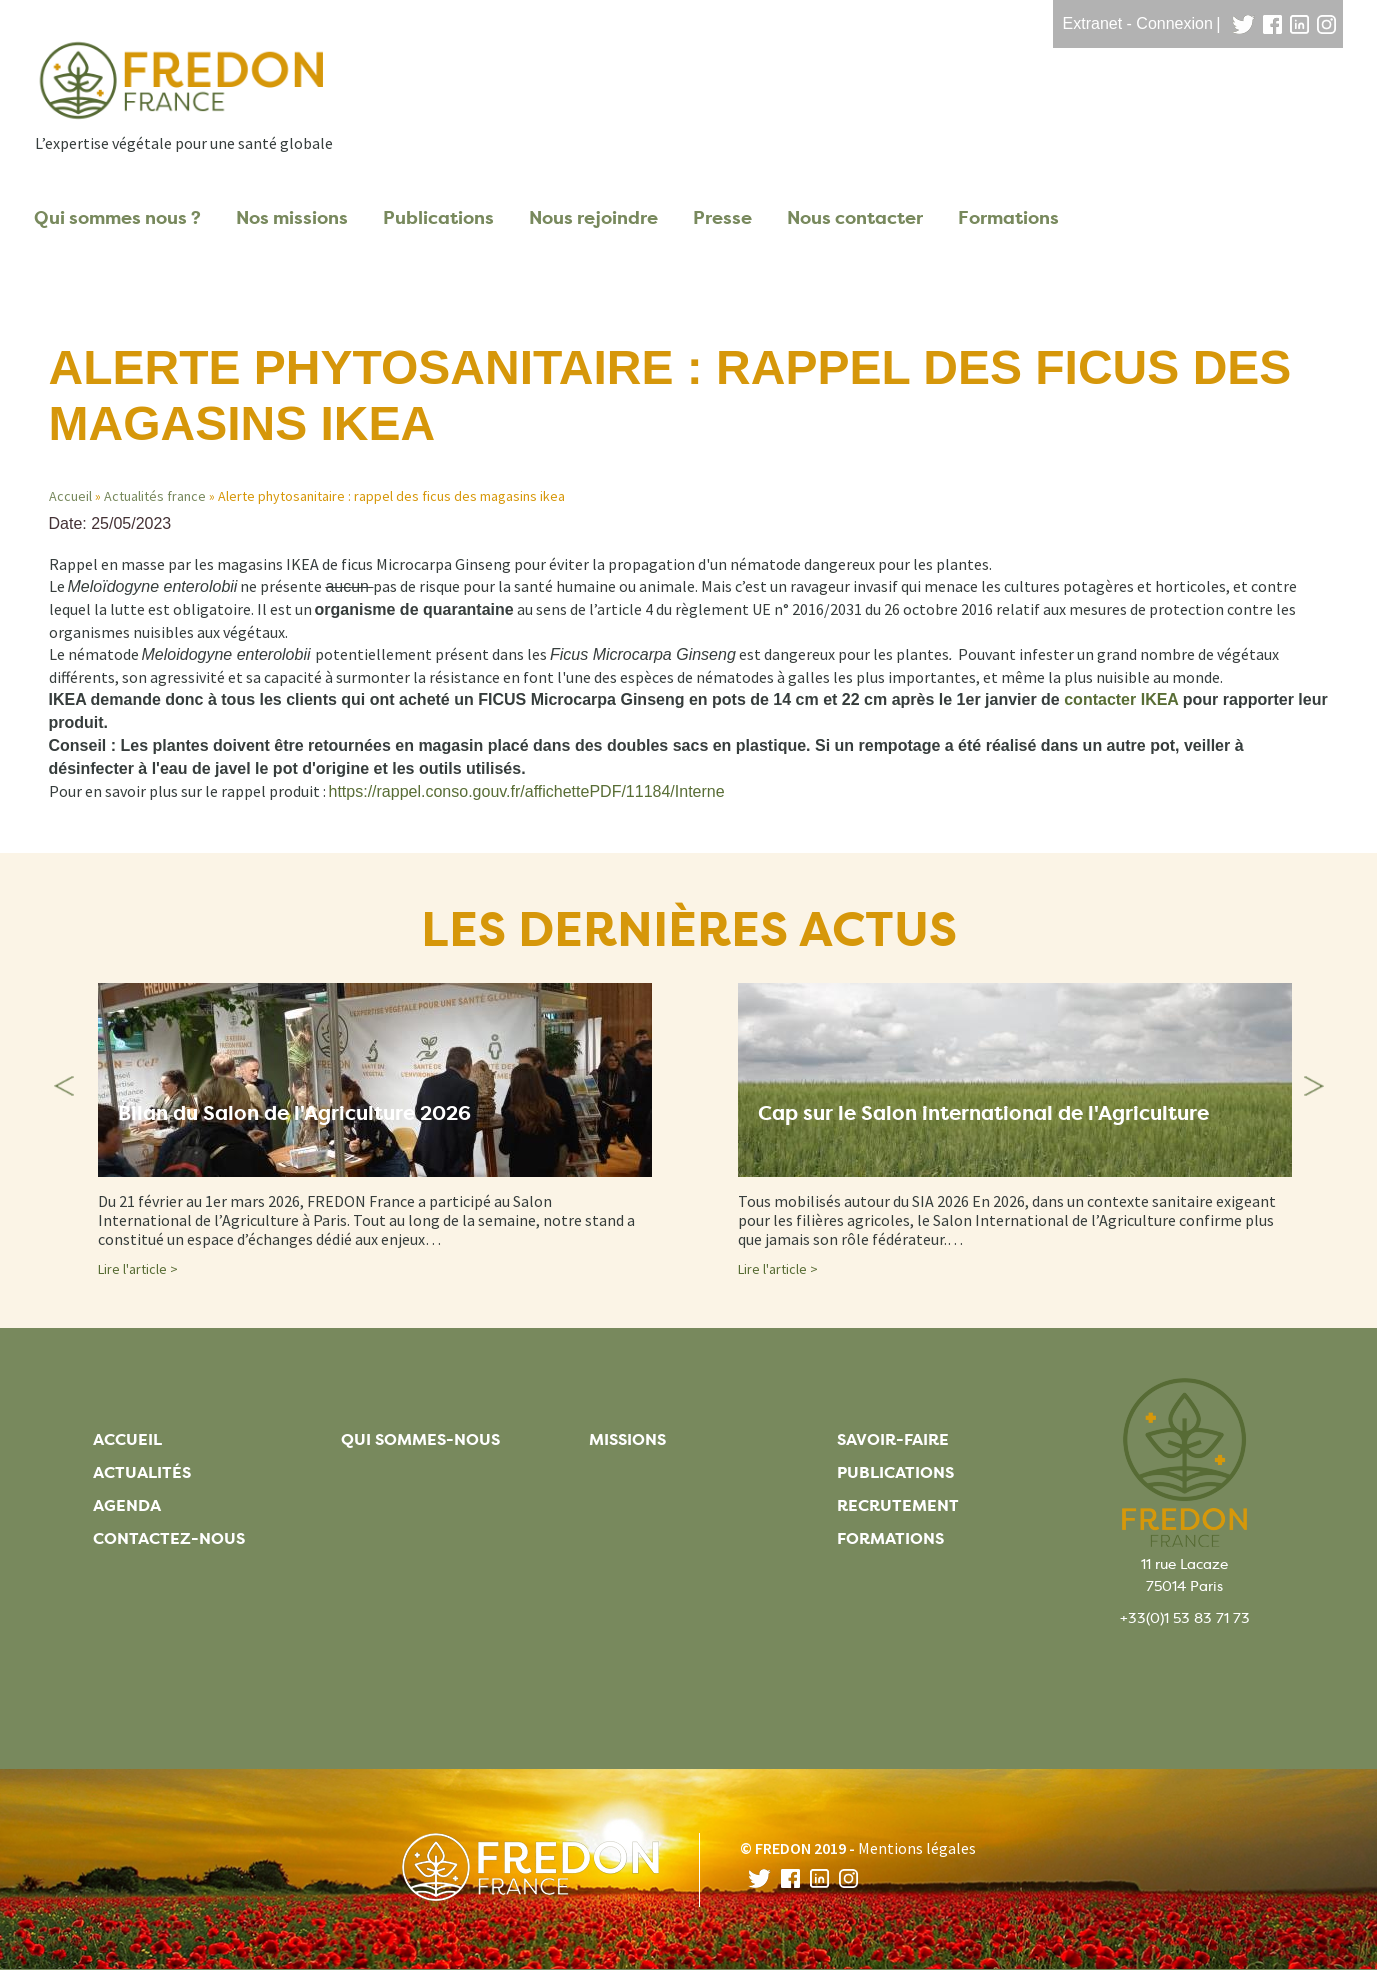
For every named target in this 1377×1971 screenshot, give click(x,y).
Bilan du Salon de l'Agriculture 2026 (294, 1114)
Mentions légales (917, 1848)
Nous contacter (855, 218)
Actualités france (155, 496)
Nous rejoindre (593, 218)
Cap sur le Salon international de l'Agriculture (983, 1114)
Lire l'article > (138, 1269)
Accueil (70, 496)
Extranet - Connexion (1138, 23)
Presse (722, 218)
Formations (1008, 218)
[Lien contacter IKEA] (1121, 699)
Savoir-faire (893, 1439)
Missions (627, 1439)
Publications (438, 218)
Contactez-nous (169, 1538)
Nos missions (292, 218)
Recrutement (898, 1505)
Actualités (142, 1472)
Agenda (127, 1505)
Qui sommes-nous (420, 1439)
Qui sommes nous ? (117, 218)
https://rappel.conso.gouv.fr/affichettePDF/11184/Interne (527, 791)
